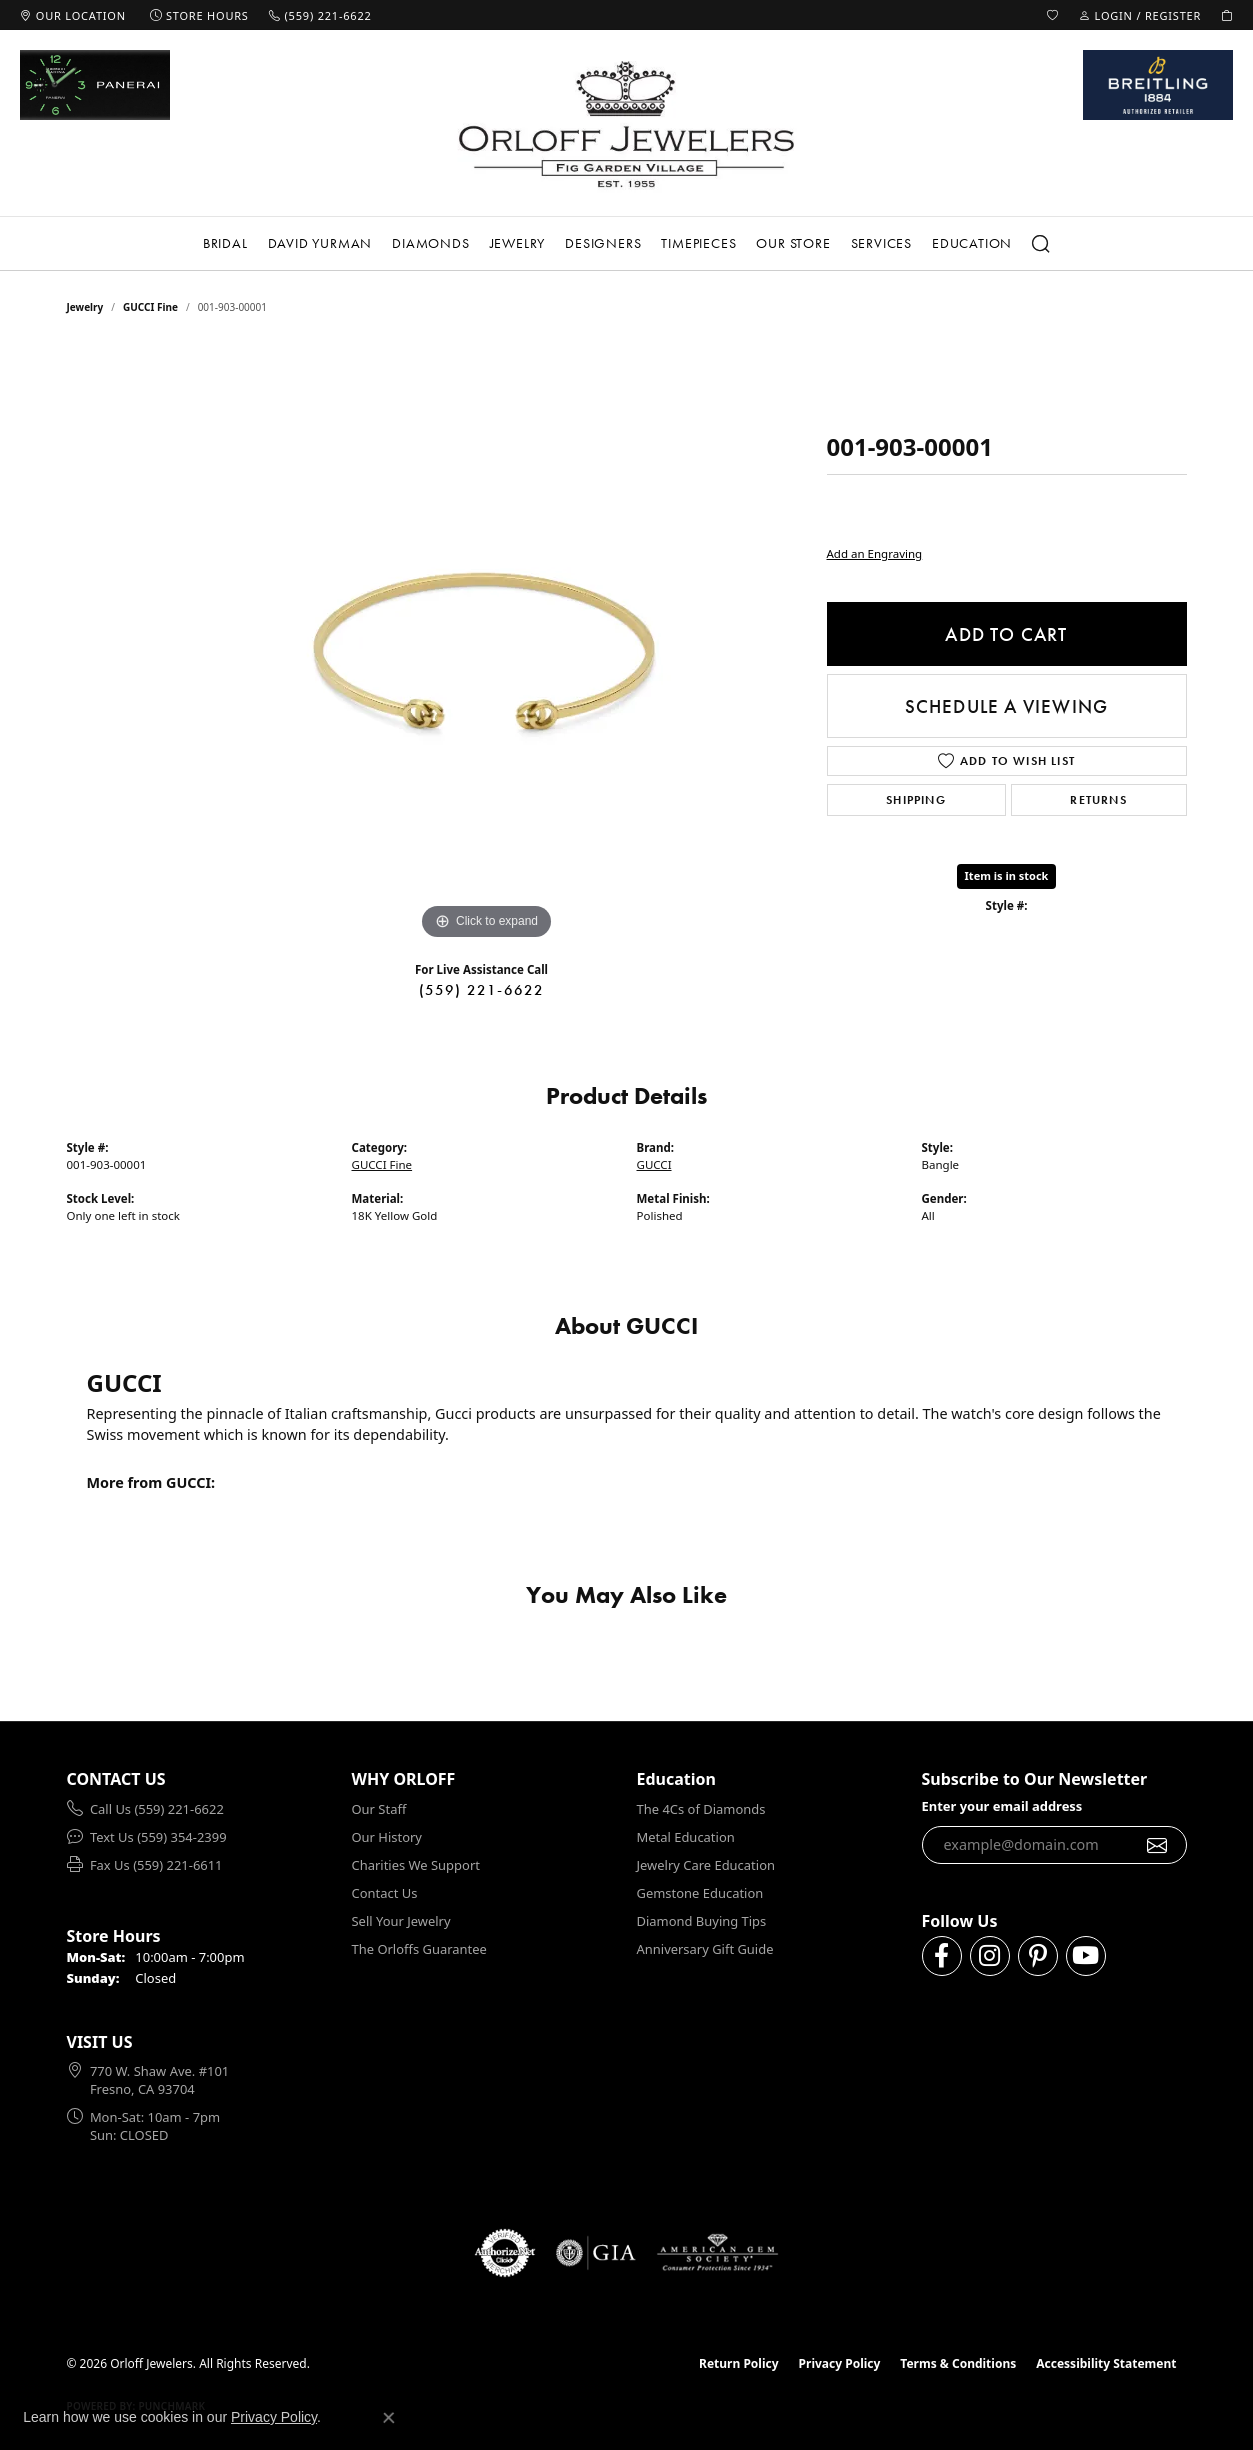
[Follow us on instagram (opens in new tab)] (990, 1956)
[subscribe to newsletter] (1157, 1845)
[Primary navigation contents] (626, 243)
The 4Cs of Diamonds (701, 1809)
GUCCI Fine (150, 307)
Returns (1098, 800)
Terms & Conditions (958, 2363)
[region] (487, 645)
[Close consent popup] (389, 2418)
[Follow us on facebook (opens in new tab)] (942, 1956)
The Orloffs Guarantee (419, 1949)
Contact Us (385, 1893)
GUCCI (654, 1164)
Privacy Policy (840, 2363)
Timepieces (698, 243)
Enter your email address (1002, 1806)
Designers (603, 243)
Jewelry (518, 243)
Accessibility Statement (1106, 2363)
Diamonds (430, 243)
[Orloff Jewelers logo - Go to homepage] (627, 123)
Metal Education (686, 1837)
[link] (73, 15)
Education (972, 243)
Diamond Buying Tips (702, 1921)
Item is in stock (1007, 875)
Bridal (225, 243)
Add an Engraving (875, 553)
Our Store (793, 243)
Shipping (916, 800)
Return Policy (739, 2363)
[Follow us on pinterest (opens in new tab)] (1038, 1956)
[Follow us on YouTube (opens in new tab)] (1086, 1956)
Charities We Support (416, 1865)
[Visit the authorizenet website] (505, 2253)
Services (881, 243)
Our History (387, 1837)
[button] (1053, 15)
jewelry (85, 307)
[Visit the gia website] (596, 2253)
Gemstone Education (700, 1893)
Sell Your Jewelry (401, 1921)
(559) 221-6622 (482, 990)
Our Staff (379, 1809)
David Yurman (320, 243)
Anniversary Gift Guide (705, 1949)
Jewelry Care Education (706, 1865)
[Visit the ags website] (717, 2253)
